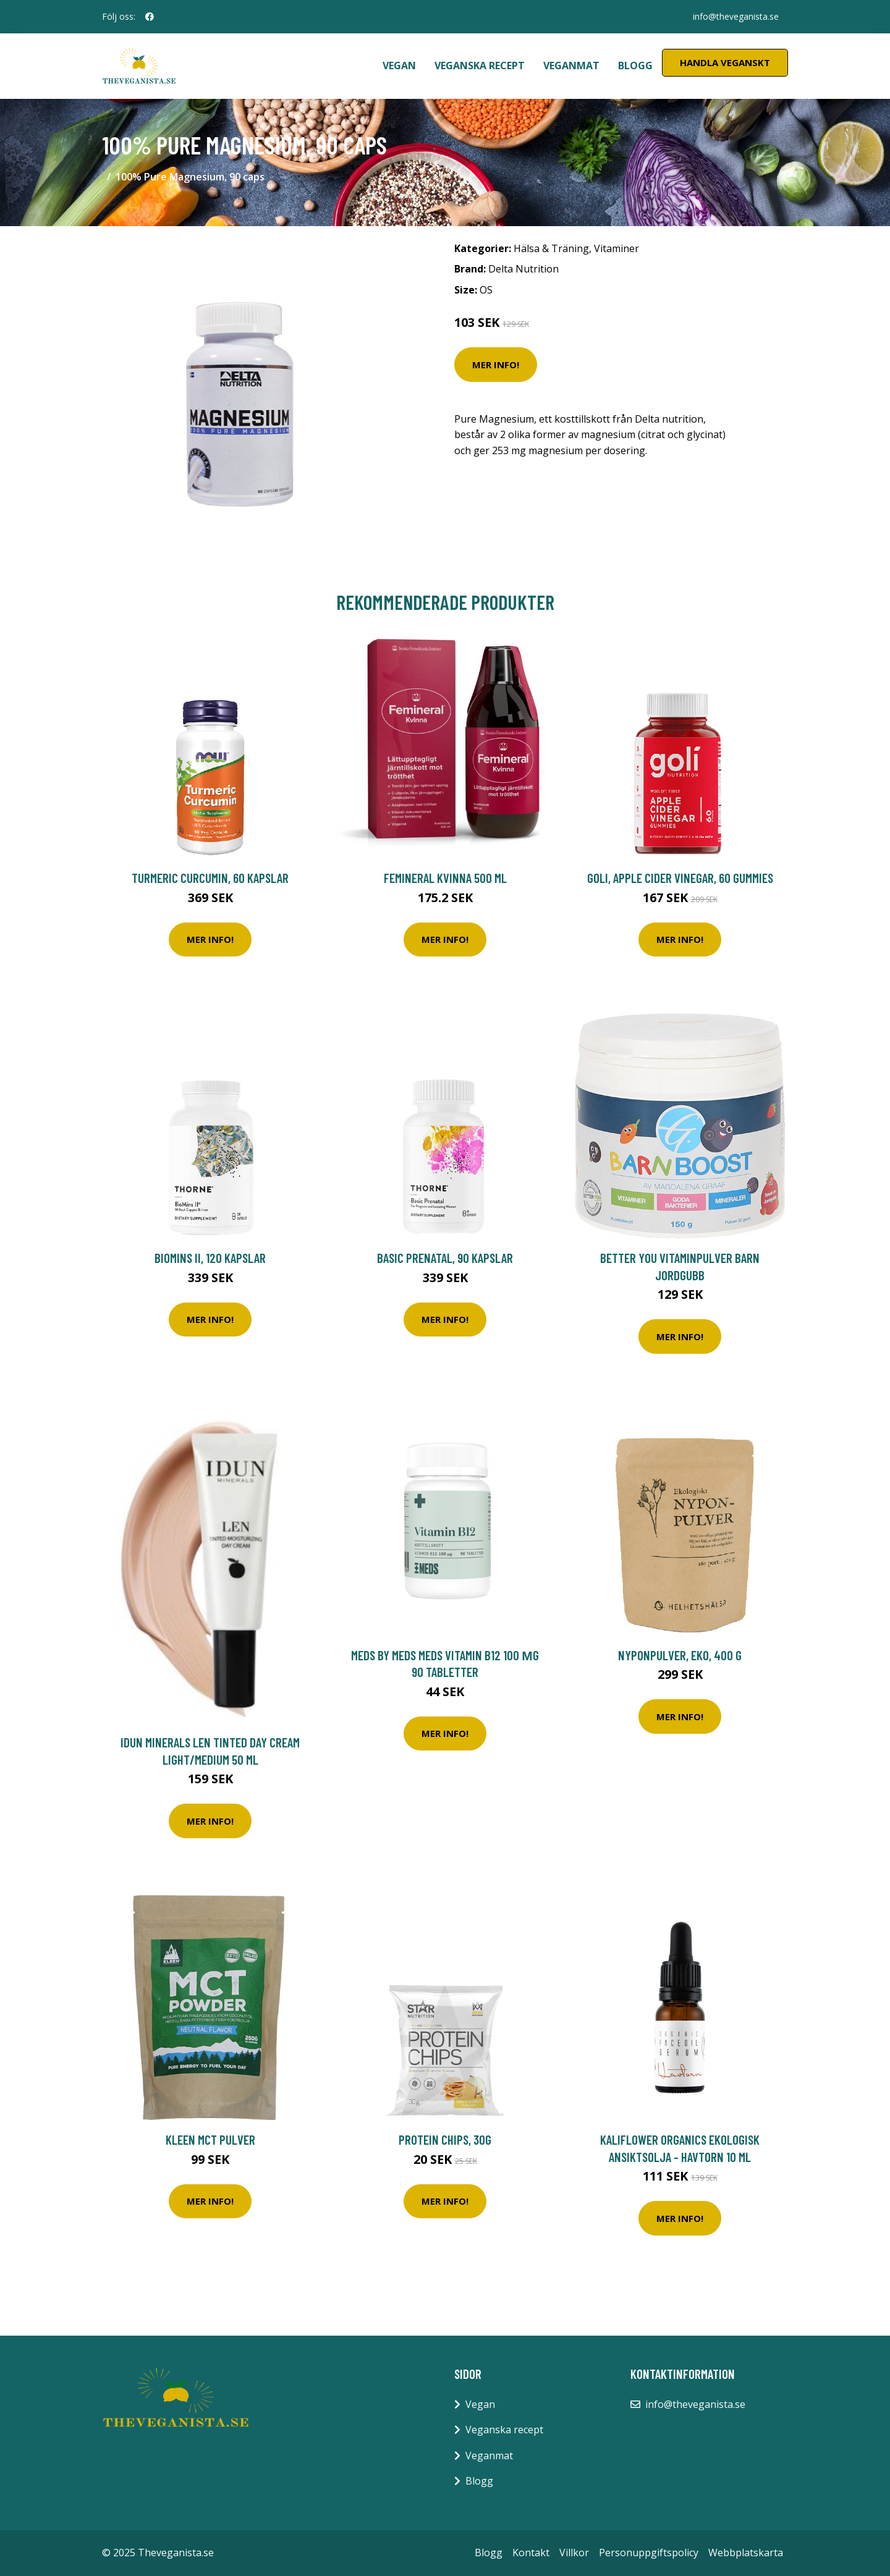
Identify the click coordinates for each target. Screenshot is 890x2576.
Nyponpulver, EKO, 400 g (680, 1655)
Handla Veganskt (725, 62)
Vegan (399, 65)
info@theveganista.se (735, 16)
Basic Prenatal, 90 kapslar (445, 1257)
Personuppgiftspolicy (648, 2552)
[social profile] (149, 16)
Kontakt (530, 2552)
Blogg (635, 65)
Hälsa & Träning (551, 248)
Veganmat (571, 65)
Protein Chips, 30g (445, 2139)
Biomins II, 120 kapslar (210, 1257)
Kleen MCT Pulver (210, 2139)
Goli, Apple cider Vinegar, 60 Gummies (680, 877)
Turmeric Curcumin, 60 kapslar (210, 877)
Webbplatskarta (745, 2552)
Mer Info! (495, 364)
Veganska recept (479, 65)
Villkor (574, 2552)
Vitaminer (616, 248)
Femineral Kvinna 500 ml (445, 877)
